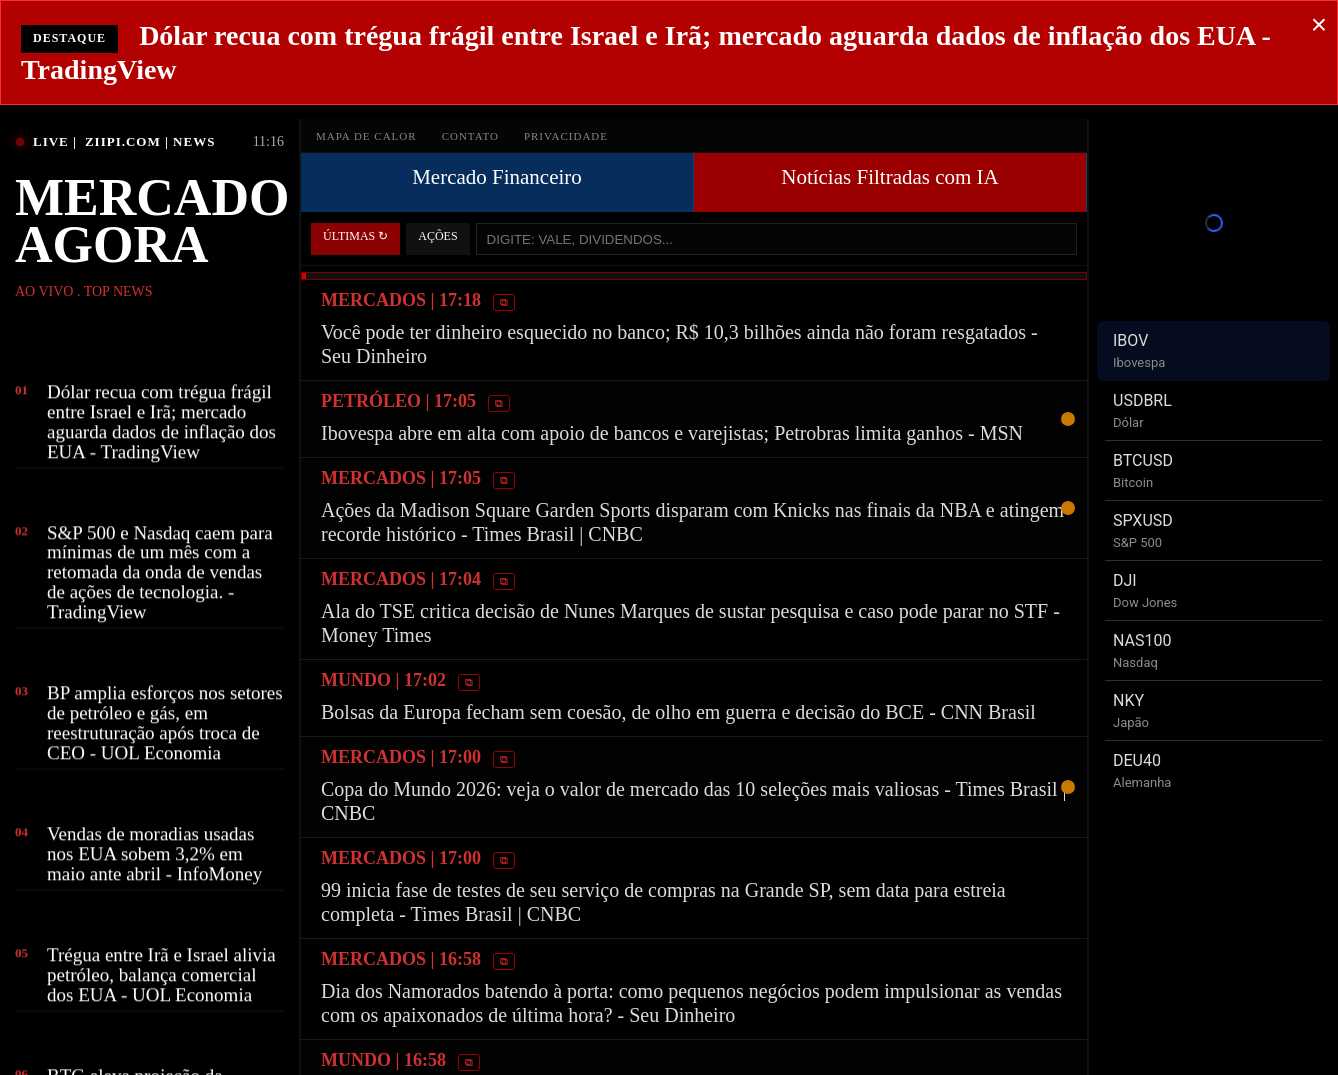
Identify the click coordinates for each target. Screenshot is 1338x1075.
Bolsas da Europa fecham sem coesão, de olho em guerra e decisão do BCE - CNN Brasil (678, 712)
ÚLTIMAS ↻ (355, 236)
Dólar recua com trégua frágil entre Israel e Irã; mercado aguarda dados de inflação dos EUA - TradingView (161, 424)
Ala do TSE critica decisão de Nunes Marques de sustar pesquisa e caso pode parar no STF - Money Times (690, 623)
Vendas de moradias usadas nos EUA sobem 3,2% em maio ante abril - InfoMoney (154, 857)
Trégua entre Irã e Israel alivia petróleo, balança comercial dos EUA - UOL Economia (161, 977)
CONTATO (470, 136)
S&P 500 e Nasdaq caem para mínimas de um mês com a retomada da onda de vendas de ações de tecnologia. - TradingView (160, 575)
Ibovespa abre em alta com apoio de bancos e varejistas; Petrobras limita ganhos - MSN (672, 433)
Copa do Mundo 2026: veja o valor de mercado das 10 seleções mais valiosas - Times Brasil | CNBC (694, 801)
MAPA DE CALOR (366, 136)
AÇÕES (437, 236)
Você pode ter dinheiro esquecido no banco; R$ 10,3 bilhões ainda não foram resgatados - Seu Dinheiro (679, 344)
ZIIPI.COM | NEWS (150, 141)
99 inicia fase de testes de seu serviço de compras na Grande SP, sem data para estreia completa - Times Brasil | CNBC (663, 902)
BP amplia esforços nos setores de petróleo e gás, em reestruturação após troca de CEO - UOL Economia (165, 726)
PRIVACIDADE (566, 136)
